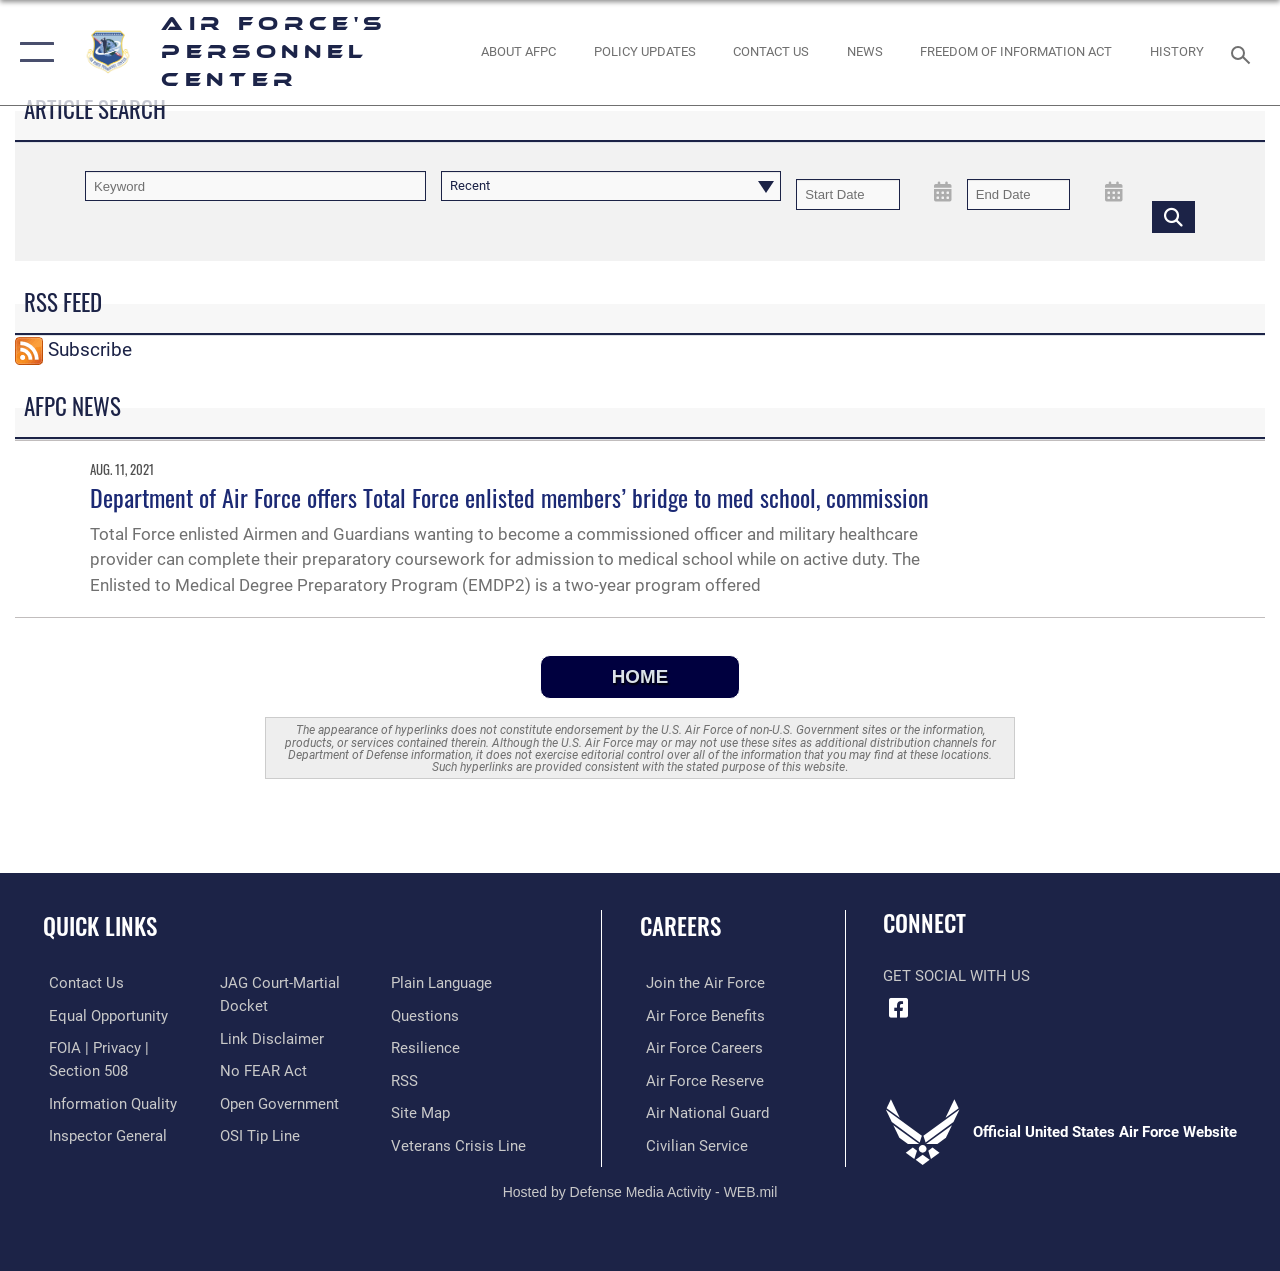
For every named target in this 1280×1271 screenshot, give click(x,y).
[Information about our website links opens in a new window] (270, 1038)
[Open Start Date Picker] (943, 192)
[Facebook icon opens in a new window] (898, 1008)
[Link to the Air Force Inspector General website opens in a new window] (102, 1134)
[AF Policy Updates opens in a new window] (645, 52)
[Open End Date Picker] (1113, 192)
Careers (680, 926)
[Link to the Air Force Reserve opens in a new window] (699, 1079)
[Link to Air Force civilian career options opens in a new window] (691, 1143)
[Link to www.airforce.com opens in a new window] (699, 983)
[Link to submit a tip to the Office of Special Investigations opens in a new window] (258, 1134)
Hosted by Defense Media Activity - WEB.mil (640, 1189)
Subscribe (90, 350)
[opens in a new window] (427, 1015)
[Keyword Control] (255, 186)
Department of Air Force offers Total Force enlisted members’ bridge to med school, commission (509, 497)
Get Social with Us (956, 976)
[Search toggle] (1244, 52)
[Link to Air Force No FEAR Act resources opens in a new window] (261, 1070)
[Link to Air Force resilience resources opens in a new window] (427, 1047)
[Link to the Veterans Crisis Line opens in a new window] (460, 1143)
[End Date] (1019, 194)
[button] (32, 52)
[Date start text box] (848, 194)
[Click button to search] (1173, 216)
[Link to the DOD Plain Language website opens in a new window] (443, 983)
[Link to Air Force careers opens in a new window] (698, 1047)
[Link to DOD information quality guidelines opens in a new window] (107, 1102)
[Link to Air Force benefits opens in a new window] (699, 1015)
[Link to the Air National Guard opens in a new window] (701, 1111)
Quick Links (100, 926)
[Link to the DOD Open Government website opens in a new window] (277, 1102)
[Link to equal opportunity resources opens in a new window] (102, 1015)
